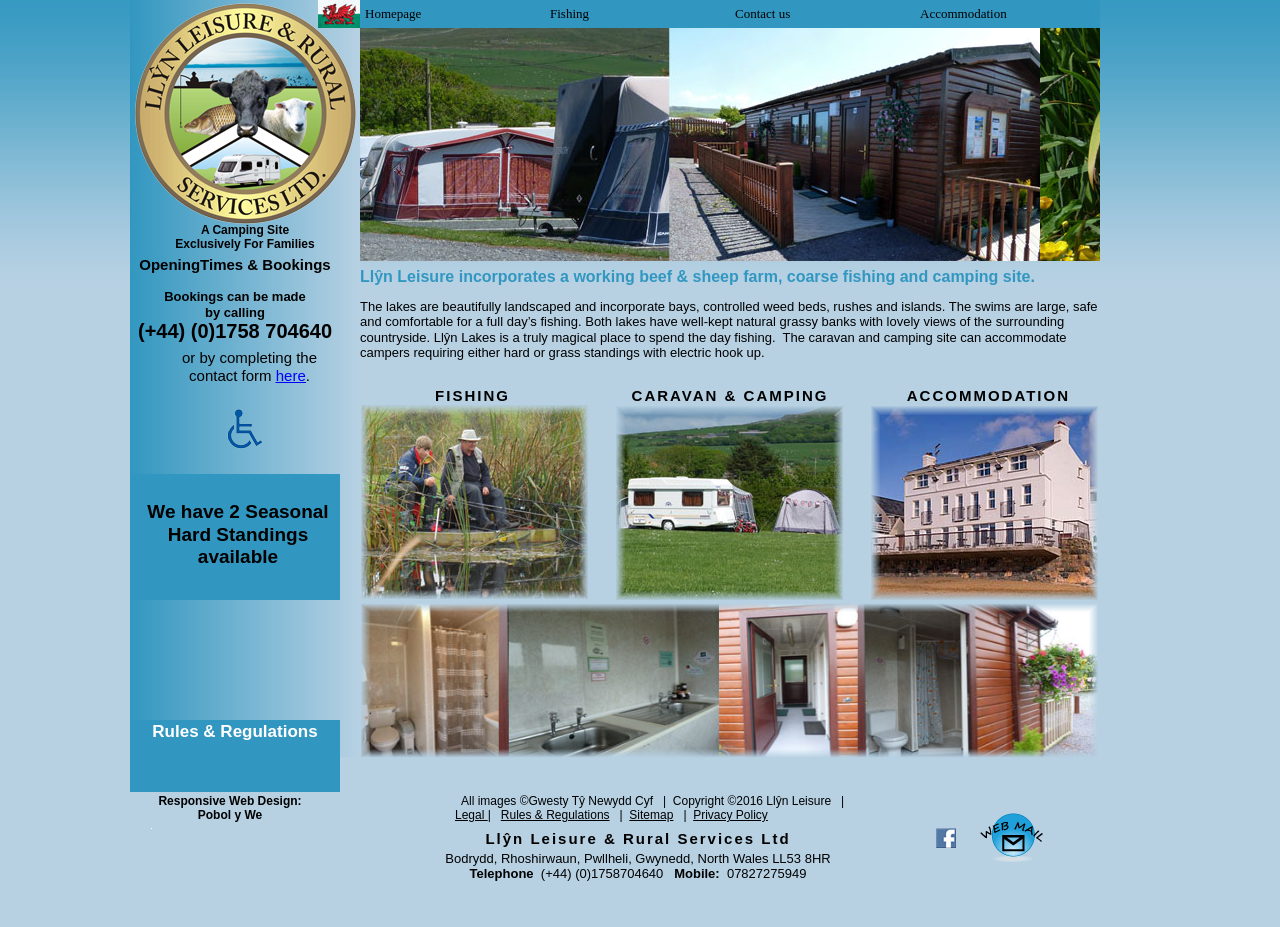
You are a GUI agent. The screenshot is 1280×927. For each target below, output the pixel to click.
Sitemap (651, 815)
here (291, 375)
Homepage (393, 13)
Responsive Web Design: (229, 801)
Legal (471, 815)
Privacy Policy (730, 815)
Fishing (569, 13)
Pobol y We (230, 815)
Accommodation (963, 13)
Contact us (762, 13)
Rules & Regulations (555, 815)
